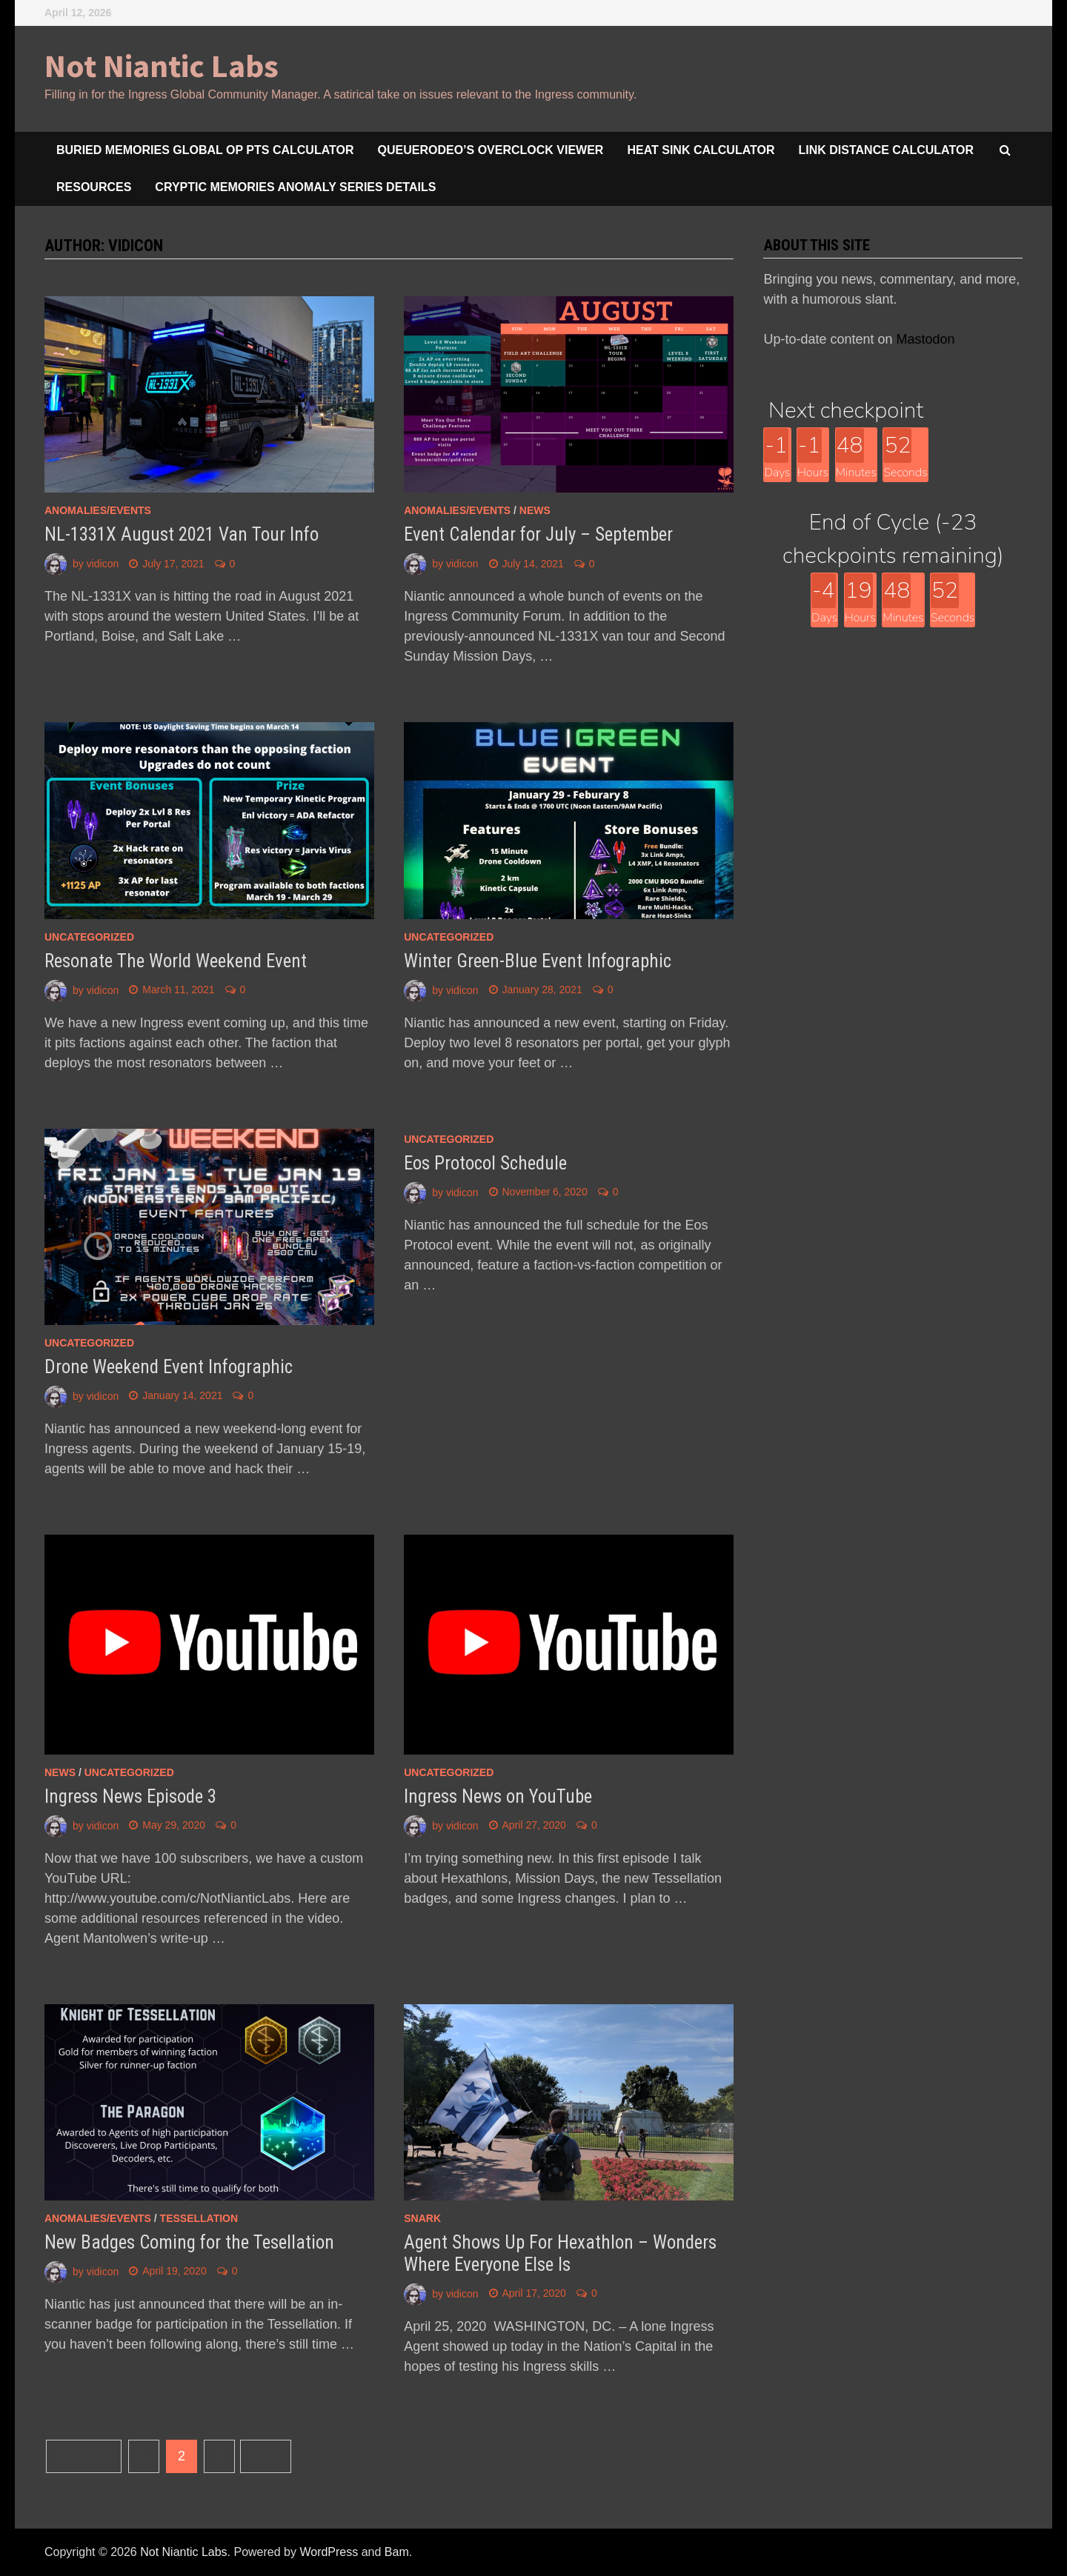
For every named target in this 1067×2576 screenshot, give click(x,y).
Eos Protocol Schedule (485, 1163)
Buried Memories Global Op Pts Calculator (205, 150)
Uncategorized (89, 937)
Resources (93, 187)
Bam (397, 2552)
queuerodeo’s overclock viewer (491, 150)
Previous (84, 2456)
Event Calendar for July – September (538, 534)
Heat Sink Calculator (700, 150)
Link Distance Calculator (886, 150)
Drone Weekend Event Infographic (168, 1367)
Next (265, 2456)
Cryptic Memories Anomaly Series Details (295, 187)
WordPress (328, 2552)
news (535, 510)
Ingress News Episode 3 (130, 1796)
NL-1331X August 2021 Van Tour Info (181, 534)
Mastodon (926, 339)
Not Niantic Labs (161, 65)
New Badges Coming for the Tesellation (189, 2242)
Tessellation (199, 2218)
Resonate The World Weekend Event (175, 961)
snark (422, 2218)
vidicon (103, 564)
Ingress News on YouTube (498, 1796)
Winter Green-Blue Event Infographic (537, 961)
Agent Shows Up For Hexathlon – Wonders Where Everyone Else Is (560, 2253)
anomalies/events (97, 510)
